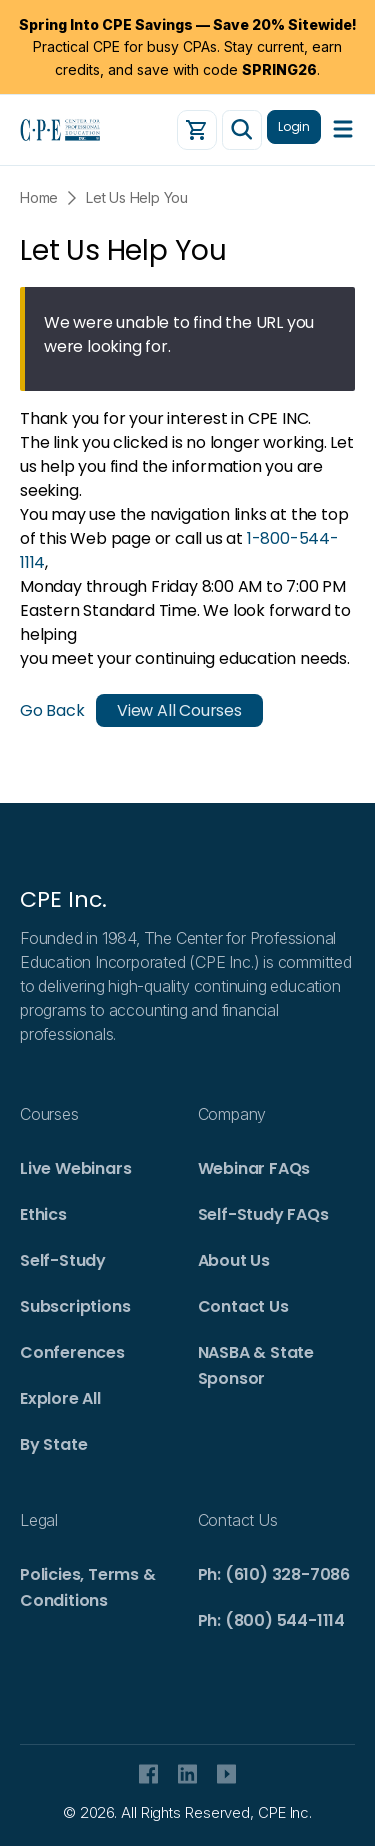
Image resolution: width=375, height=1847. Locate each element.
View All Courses (179, 710)
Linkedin (187, 1774)
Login (294, 126)
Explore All (60, 1398)
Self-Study (63, 1260)
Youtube (226, 1774)
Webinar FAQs (254, 1168)
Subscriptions (75, 1306)
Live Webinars (75, 1168)
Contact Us (243, 1306)
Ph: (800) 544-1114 (271, 1620)
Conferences (72, 1352)
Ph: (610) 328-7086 (274, 1574)
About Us (234, 1260)
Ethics (43, 1214)
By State (53, 1444)
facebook (148, 1774)
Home (39, 197)
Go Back (52, 710)
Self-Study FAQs (263, 1214)
